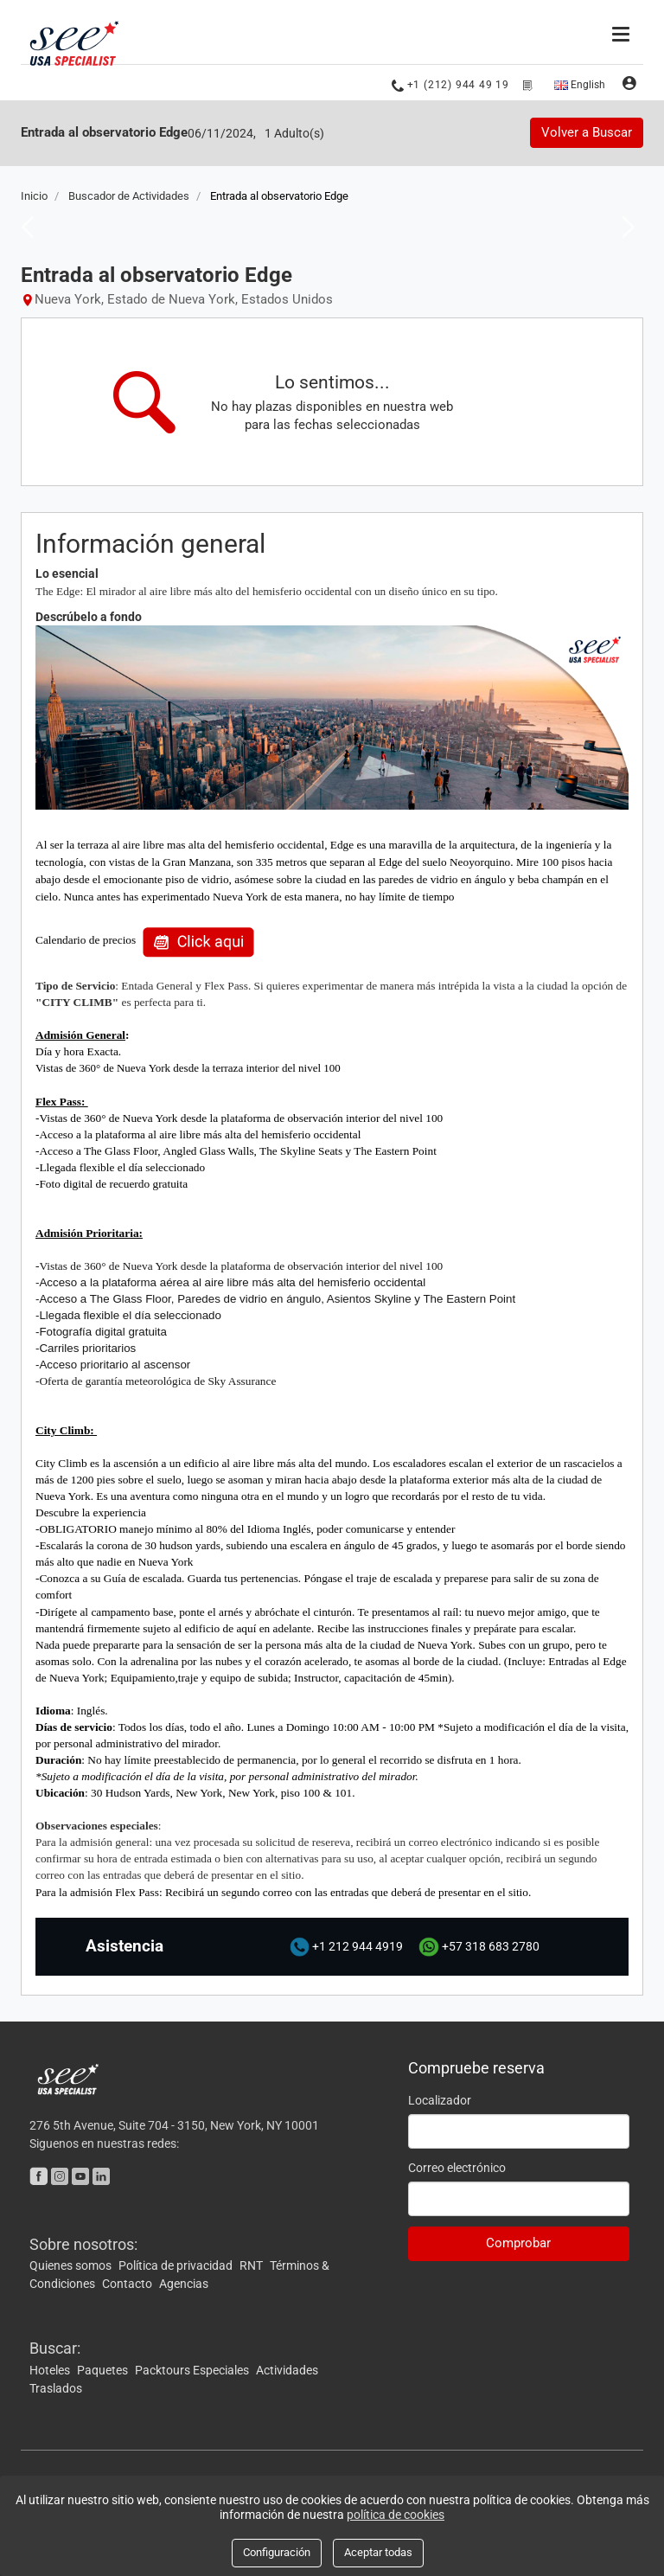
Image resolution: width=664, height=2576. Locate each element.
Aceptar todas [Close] (378, 2552)
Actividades (287, 2370)
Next (623, 226)
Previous (22, 226)
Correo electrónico (457, 2167)
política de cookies (395, 2515)
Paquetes (104, 2370)
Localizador (439, 2099)
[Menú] (623, 32)
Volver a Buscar (586, 132)
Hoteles (51, 2370)
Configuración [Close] (276, 2552)
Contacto (128, 2284)
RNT (252, 2265)
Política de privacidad (176, 2265)
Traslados (55, 2388)
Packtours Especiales (193, 2370)
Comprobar (518, 2242)
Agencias (183, 2284)
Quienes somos (71, 2265)
